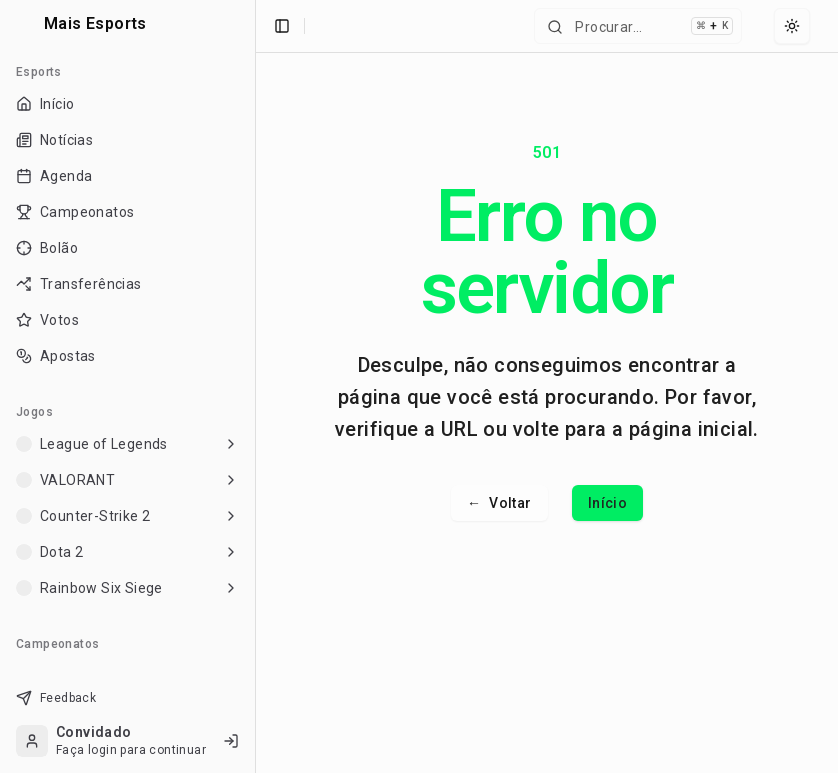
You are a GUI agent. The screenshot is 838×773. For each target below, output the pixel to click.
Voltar (499, 503)
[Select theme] (792, 26)
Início (607, 503)
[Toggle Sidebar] (255, 386)
